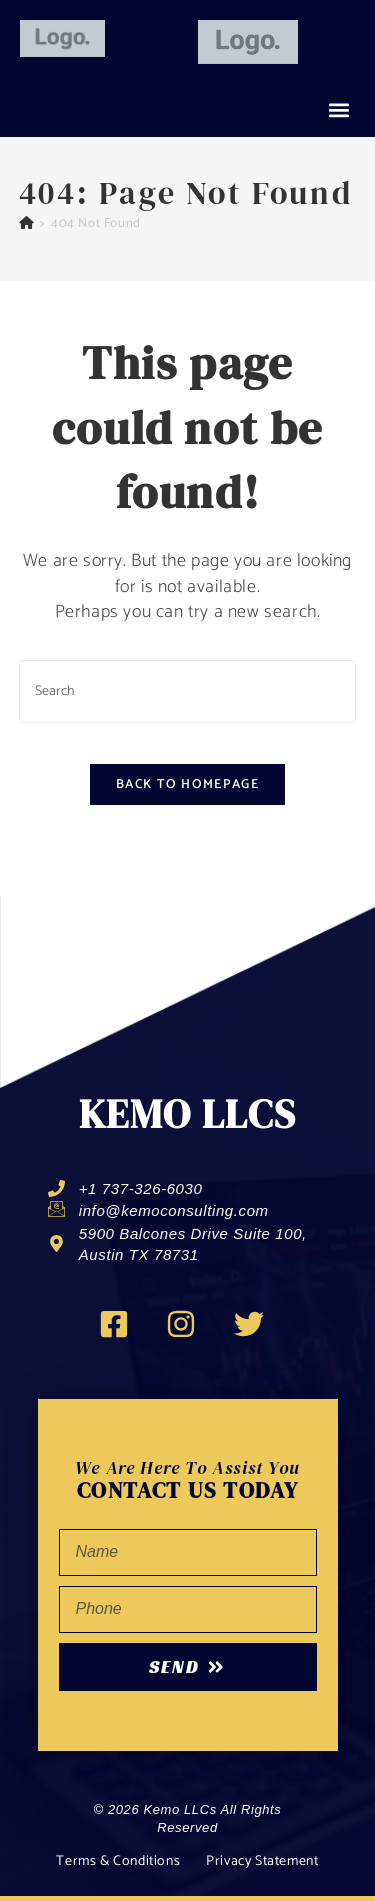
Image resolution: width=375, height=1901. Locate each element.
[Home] (27, 223)
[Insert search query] (188, 691)
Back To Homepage (187, 784)
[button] (338, 110)
